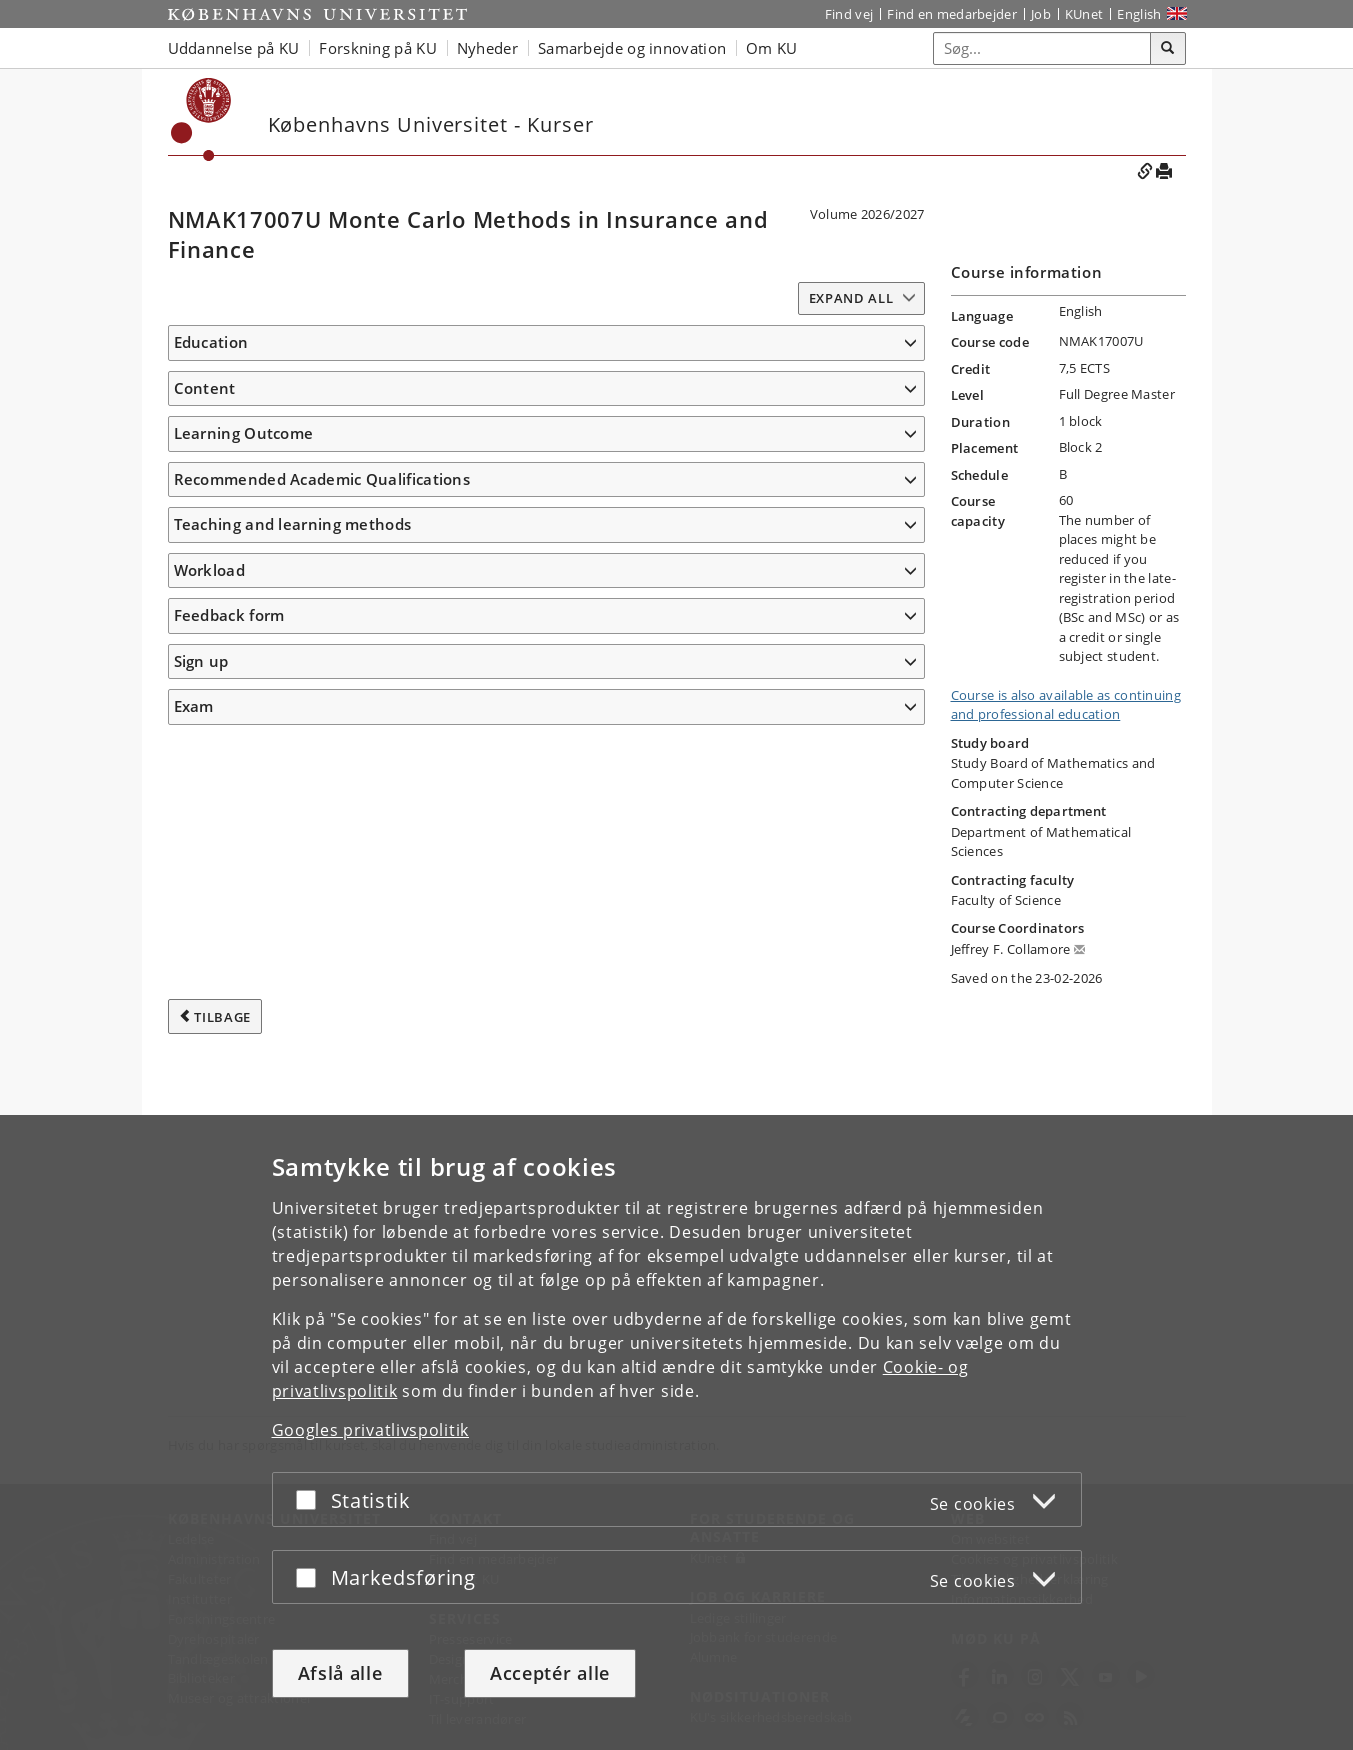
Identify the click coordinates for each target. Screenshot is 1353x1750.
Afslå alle (340, 1673)
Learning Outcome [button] (244, 648)
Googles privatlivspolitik (371, 1430)
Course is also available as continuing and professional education (1066, 705)
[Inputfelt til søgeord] (1042, 48)
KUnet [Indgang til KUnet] (1084, 14)
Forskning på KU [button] (378, 48)
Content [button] (205, 456)
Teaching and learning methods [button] (293, 1110)
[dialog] (676, 1432)
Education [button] (211, 342)
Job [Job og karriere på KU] (1041, 14)
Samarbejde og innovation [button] (632, 48)
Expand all (851, 298)
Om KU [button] (772, 48)
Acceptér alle (550, 1673)
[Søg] (1168, 49)
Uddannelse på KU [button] (234, 48)
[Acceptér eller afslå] (311, 1499)
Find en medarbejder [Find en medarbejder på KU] (952, 14)
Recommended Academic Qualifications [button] (322, 1064)
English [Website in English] (1139, 14)
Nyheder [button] (487, 48)
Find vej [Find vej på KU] (849, 14)
